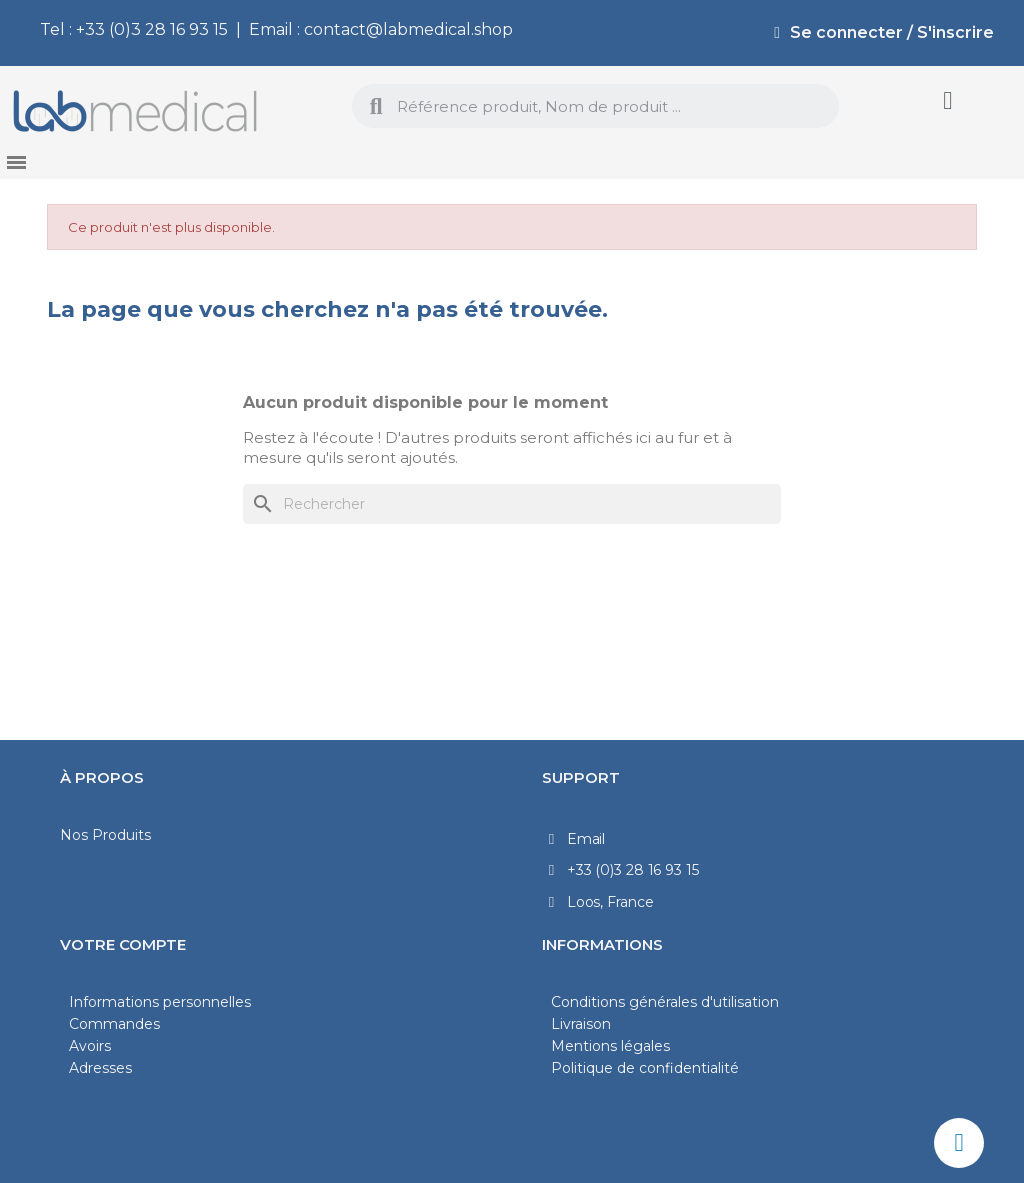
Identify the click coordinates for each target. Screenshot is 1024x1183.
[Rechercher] (512, 504)
